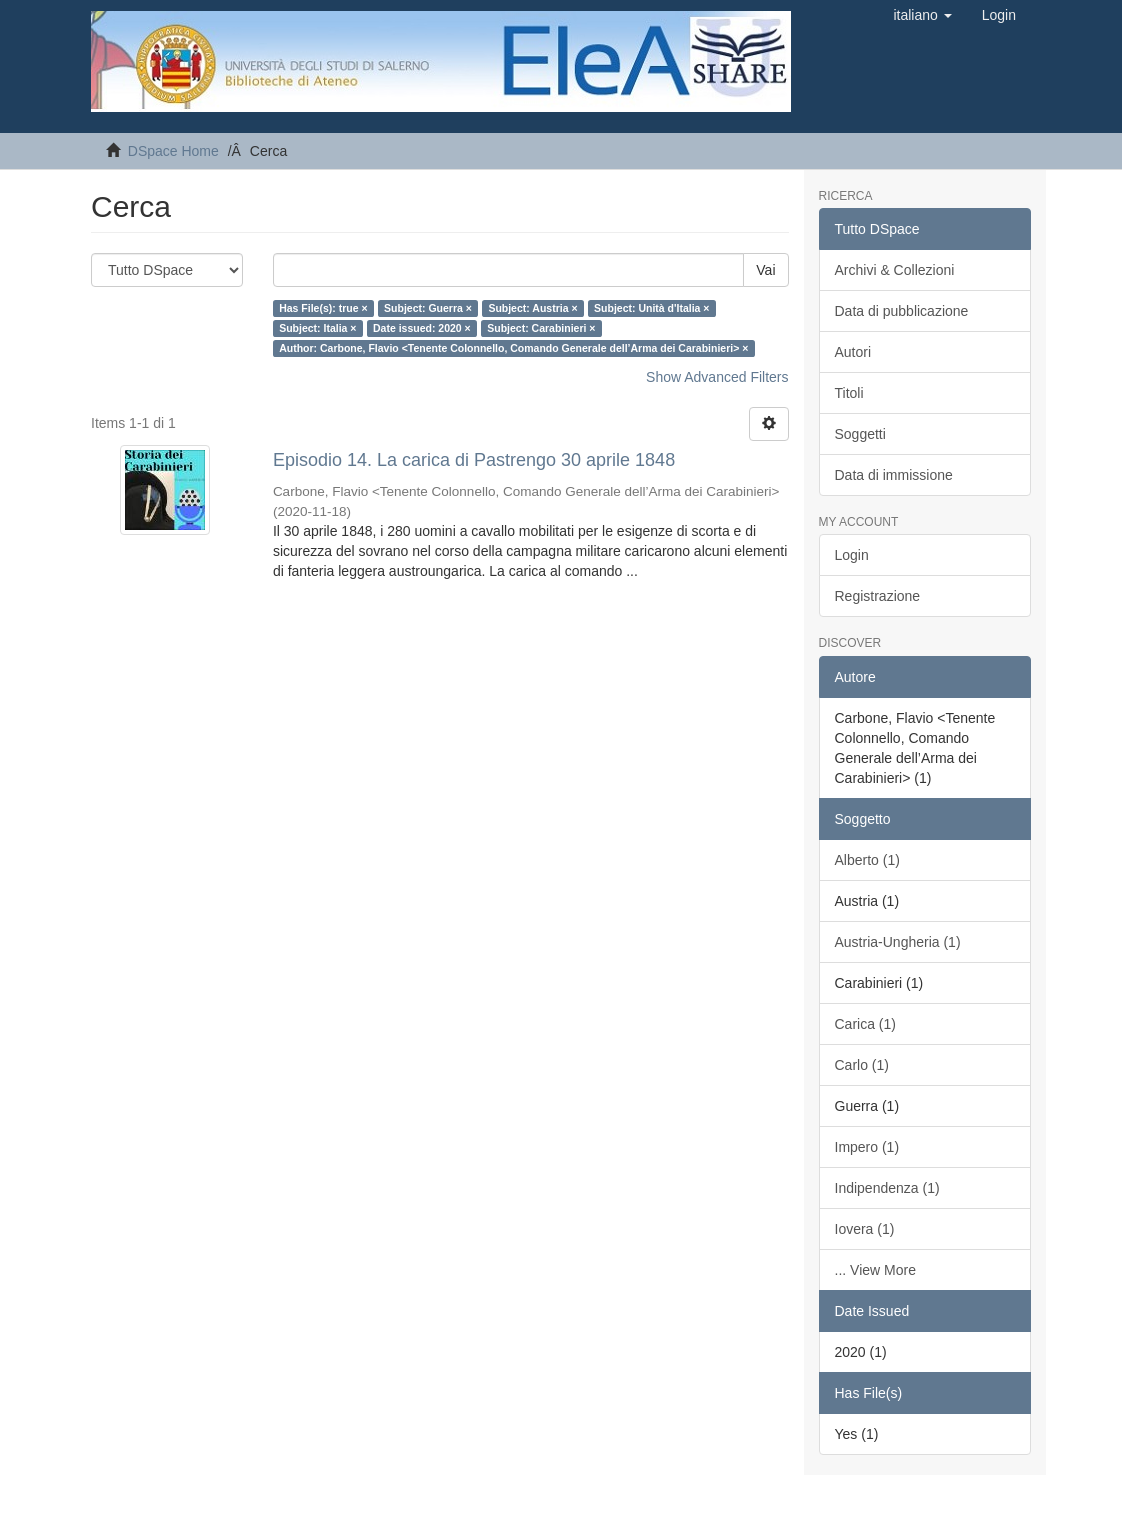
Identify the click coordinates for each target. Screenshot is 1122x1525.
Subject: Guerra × (428, 308)
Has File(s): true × (323, 308)
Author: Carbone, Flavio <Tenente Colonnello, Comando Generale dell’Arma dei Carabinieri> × (513, 348)
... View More (875, 1270)
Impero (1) (867, 1147)
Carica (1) (865, 1024)
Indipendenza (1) (887, 1188)
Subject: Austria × (532, 308)
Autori (853, 352)
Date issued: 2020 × (422, 328)
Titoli (849, 393)
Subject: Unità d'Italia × (651, 308)
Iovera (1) (865, 1229)
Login (852, 555)
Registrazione (878, 596)
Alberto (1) (867, 860)
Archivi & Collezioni (895, 270)
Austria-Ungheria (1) (898, 942)
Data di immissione (894, 475)
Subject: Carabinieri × (541, 328)
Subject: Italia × (317, 328)
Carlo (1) (862, 1065)
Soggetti (860, 434)
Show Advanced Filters (717, 377)
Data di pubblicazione (902, 311)
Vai (765, 270)
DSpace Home (173, 151)
